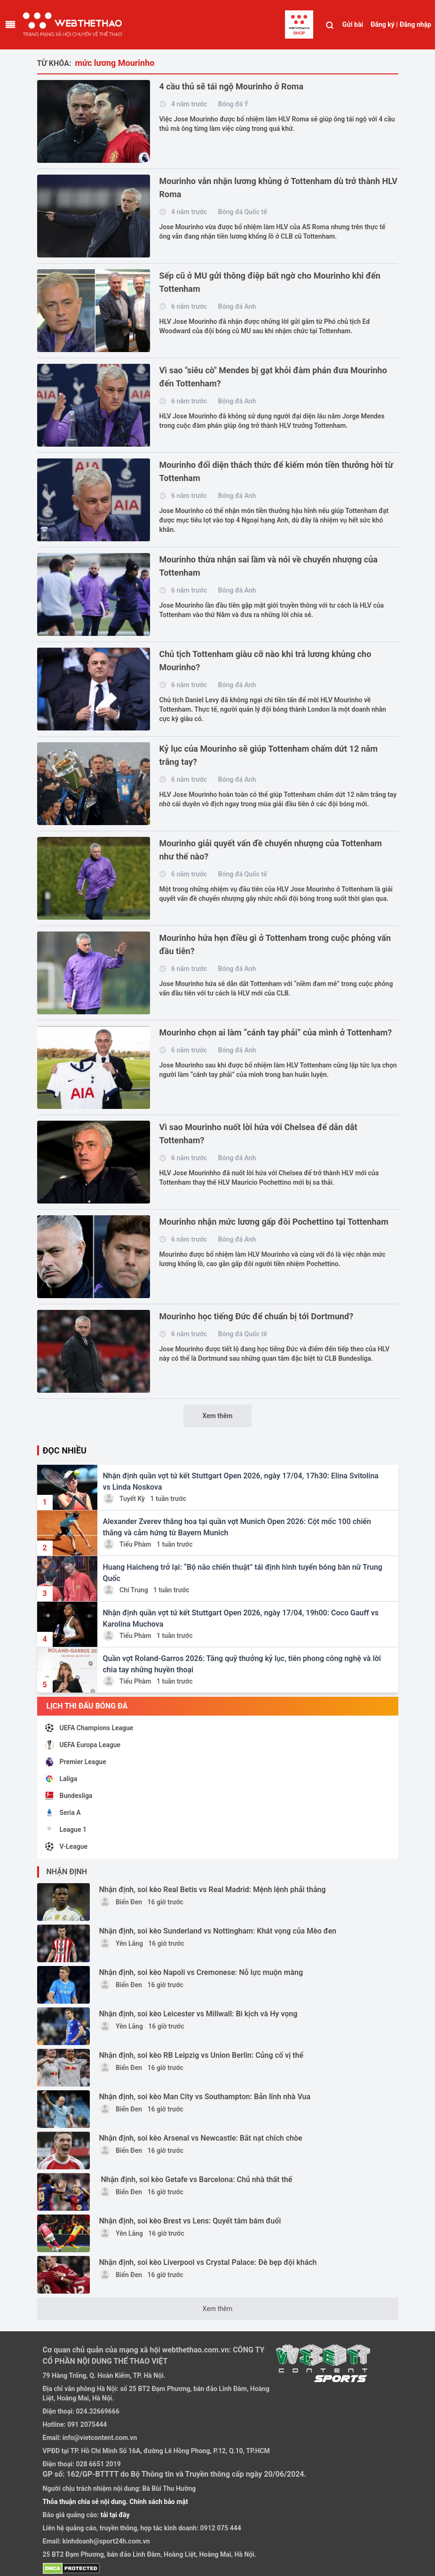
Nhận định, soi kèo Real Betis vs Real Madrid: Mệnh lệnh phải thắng (212, 1889)
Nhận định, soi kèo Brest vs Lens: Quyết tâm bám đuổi (190, 2220)
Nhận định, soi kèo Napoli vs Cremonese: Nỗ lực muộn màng (201, 1972)
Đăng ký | (384, 24)
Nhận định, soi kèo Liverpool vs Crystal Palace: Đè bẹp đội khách (208, 2262)
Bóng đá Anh (237, 306)
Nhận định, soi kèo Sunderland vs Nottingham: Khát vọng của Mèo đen (218, 1930)
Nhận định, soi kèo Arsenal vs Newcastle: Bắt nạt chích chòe (200, 2138)
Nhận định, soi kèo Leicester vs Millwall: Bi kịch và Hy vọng (198, 2013)
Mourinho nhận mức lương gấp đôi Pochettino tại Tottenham (273, 1222)
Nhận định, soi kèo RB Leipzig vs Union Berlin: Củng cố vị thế (201, 2055)
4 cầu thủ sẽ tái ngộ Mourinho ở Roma (231, 86)
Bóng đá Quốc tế (242, 212)
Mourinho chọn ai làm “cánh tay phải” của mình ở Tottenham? (275, 1032)
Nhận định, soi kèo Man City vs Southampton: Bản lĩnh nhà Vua (205, 2096)
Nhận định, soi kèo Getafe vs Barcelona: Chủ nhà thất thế (196, 2179)
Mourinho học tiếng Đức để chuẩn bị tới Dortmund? (256, 1316)
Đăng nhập (415, 24)
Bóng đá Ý (233, 104)
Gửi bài (352, 24)
